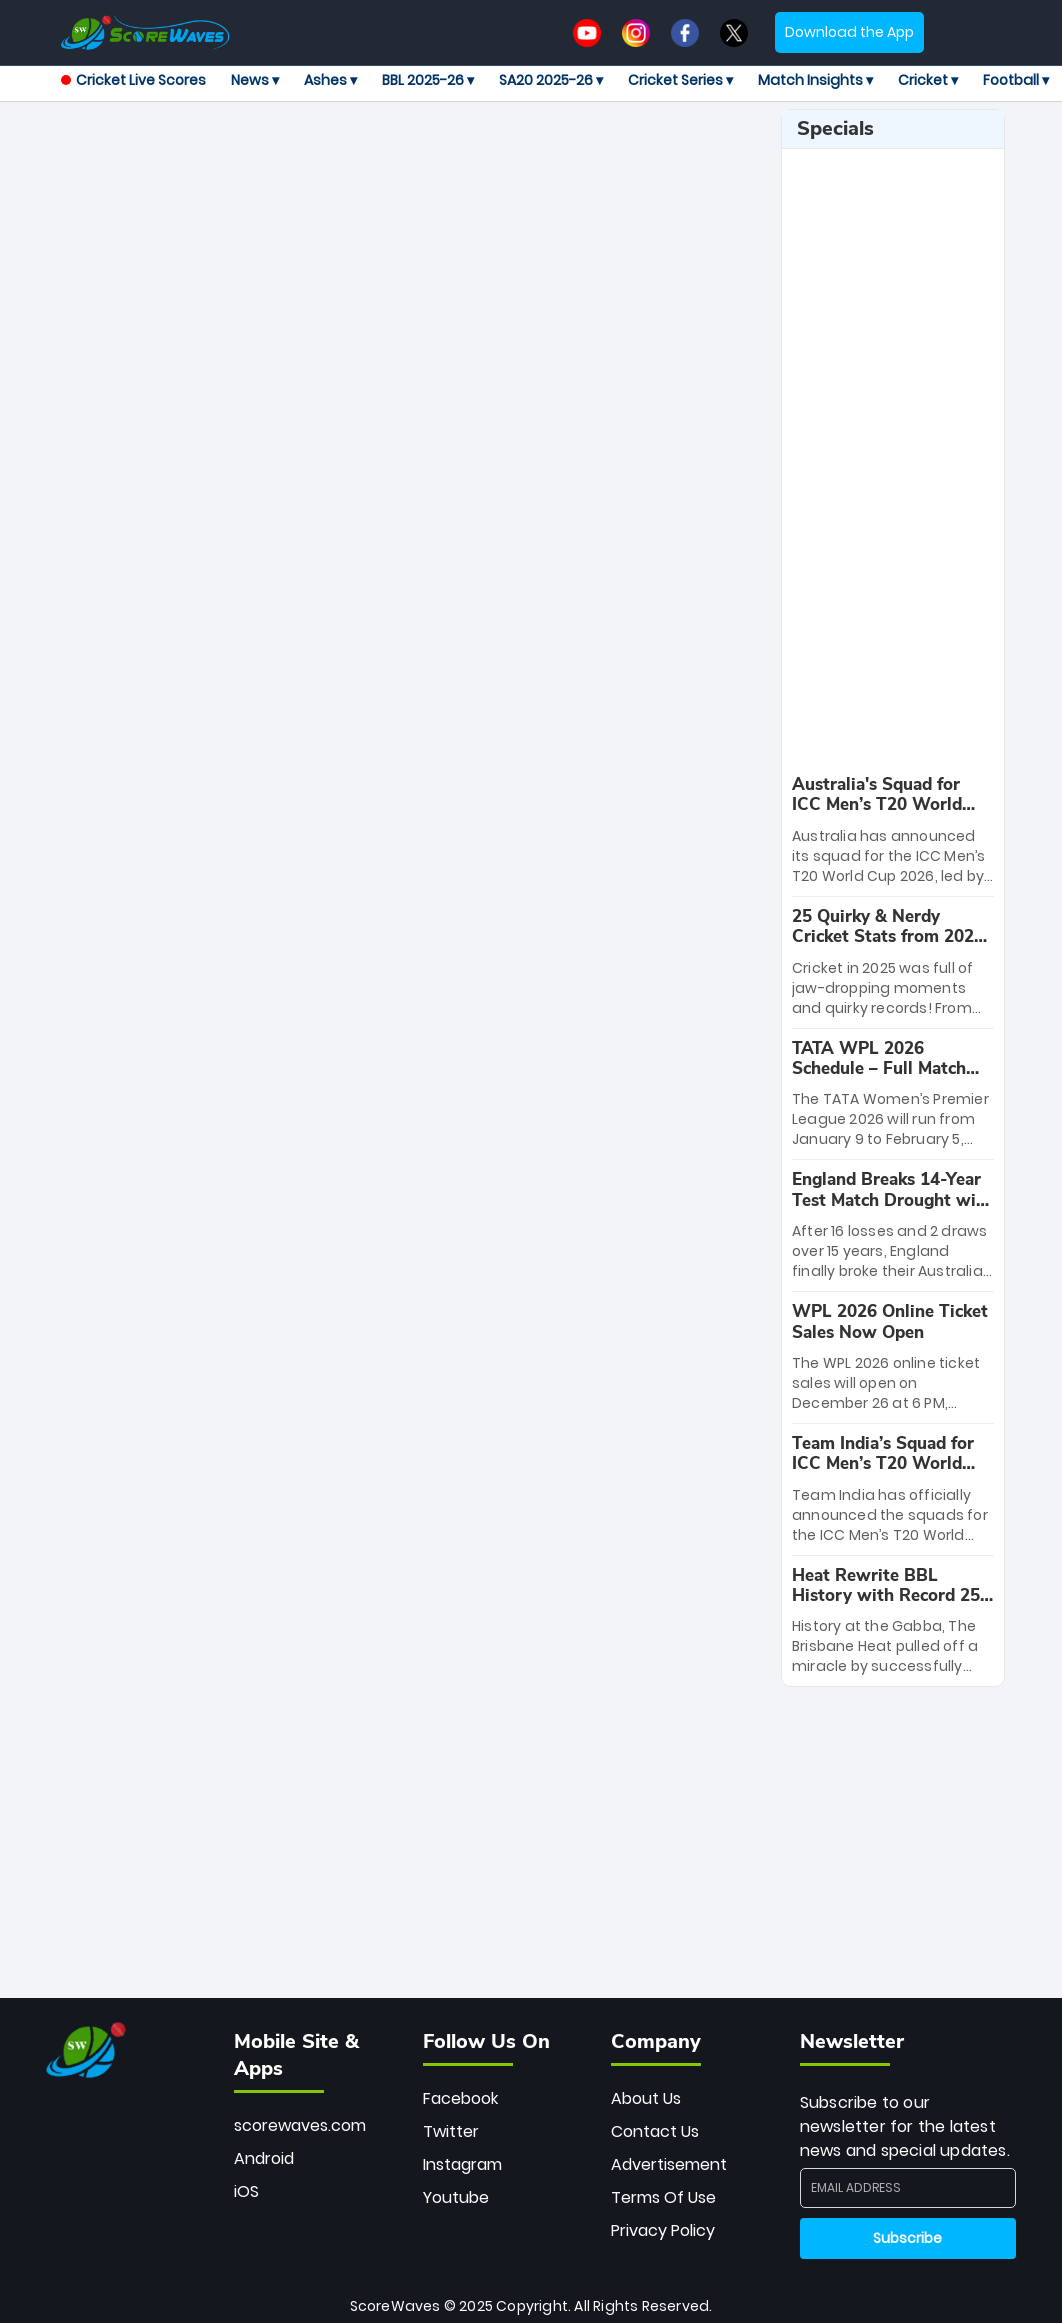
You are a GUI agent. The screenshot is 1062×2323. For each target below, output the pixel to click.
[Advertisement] (440, 154)
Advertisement (669, 2164)
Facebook (460, 2098)
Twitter (451, 2131)
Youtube (456, 2197)
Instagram (462, 2164)
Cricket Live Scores (133, 80)
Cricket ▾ (928, 80)
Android (264, 2158)
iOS (246, 2191)
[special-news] (893, 830)
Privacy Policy (663, 2230)
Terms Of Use (663, 2197)
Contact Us (655, 2131)
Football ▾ (1016, 80)
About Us (646, 2098)
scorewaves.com (300, 2125)
